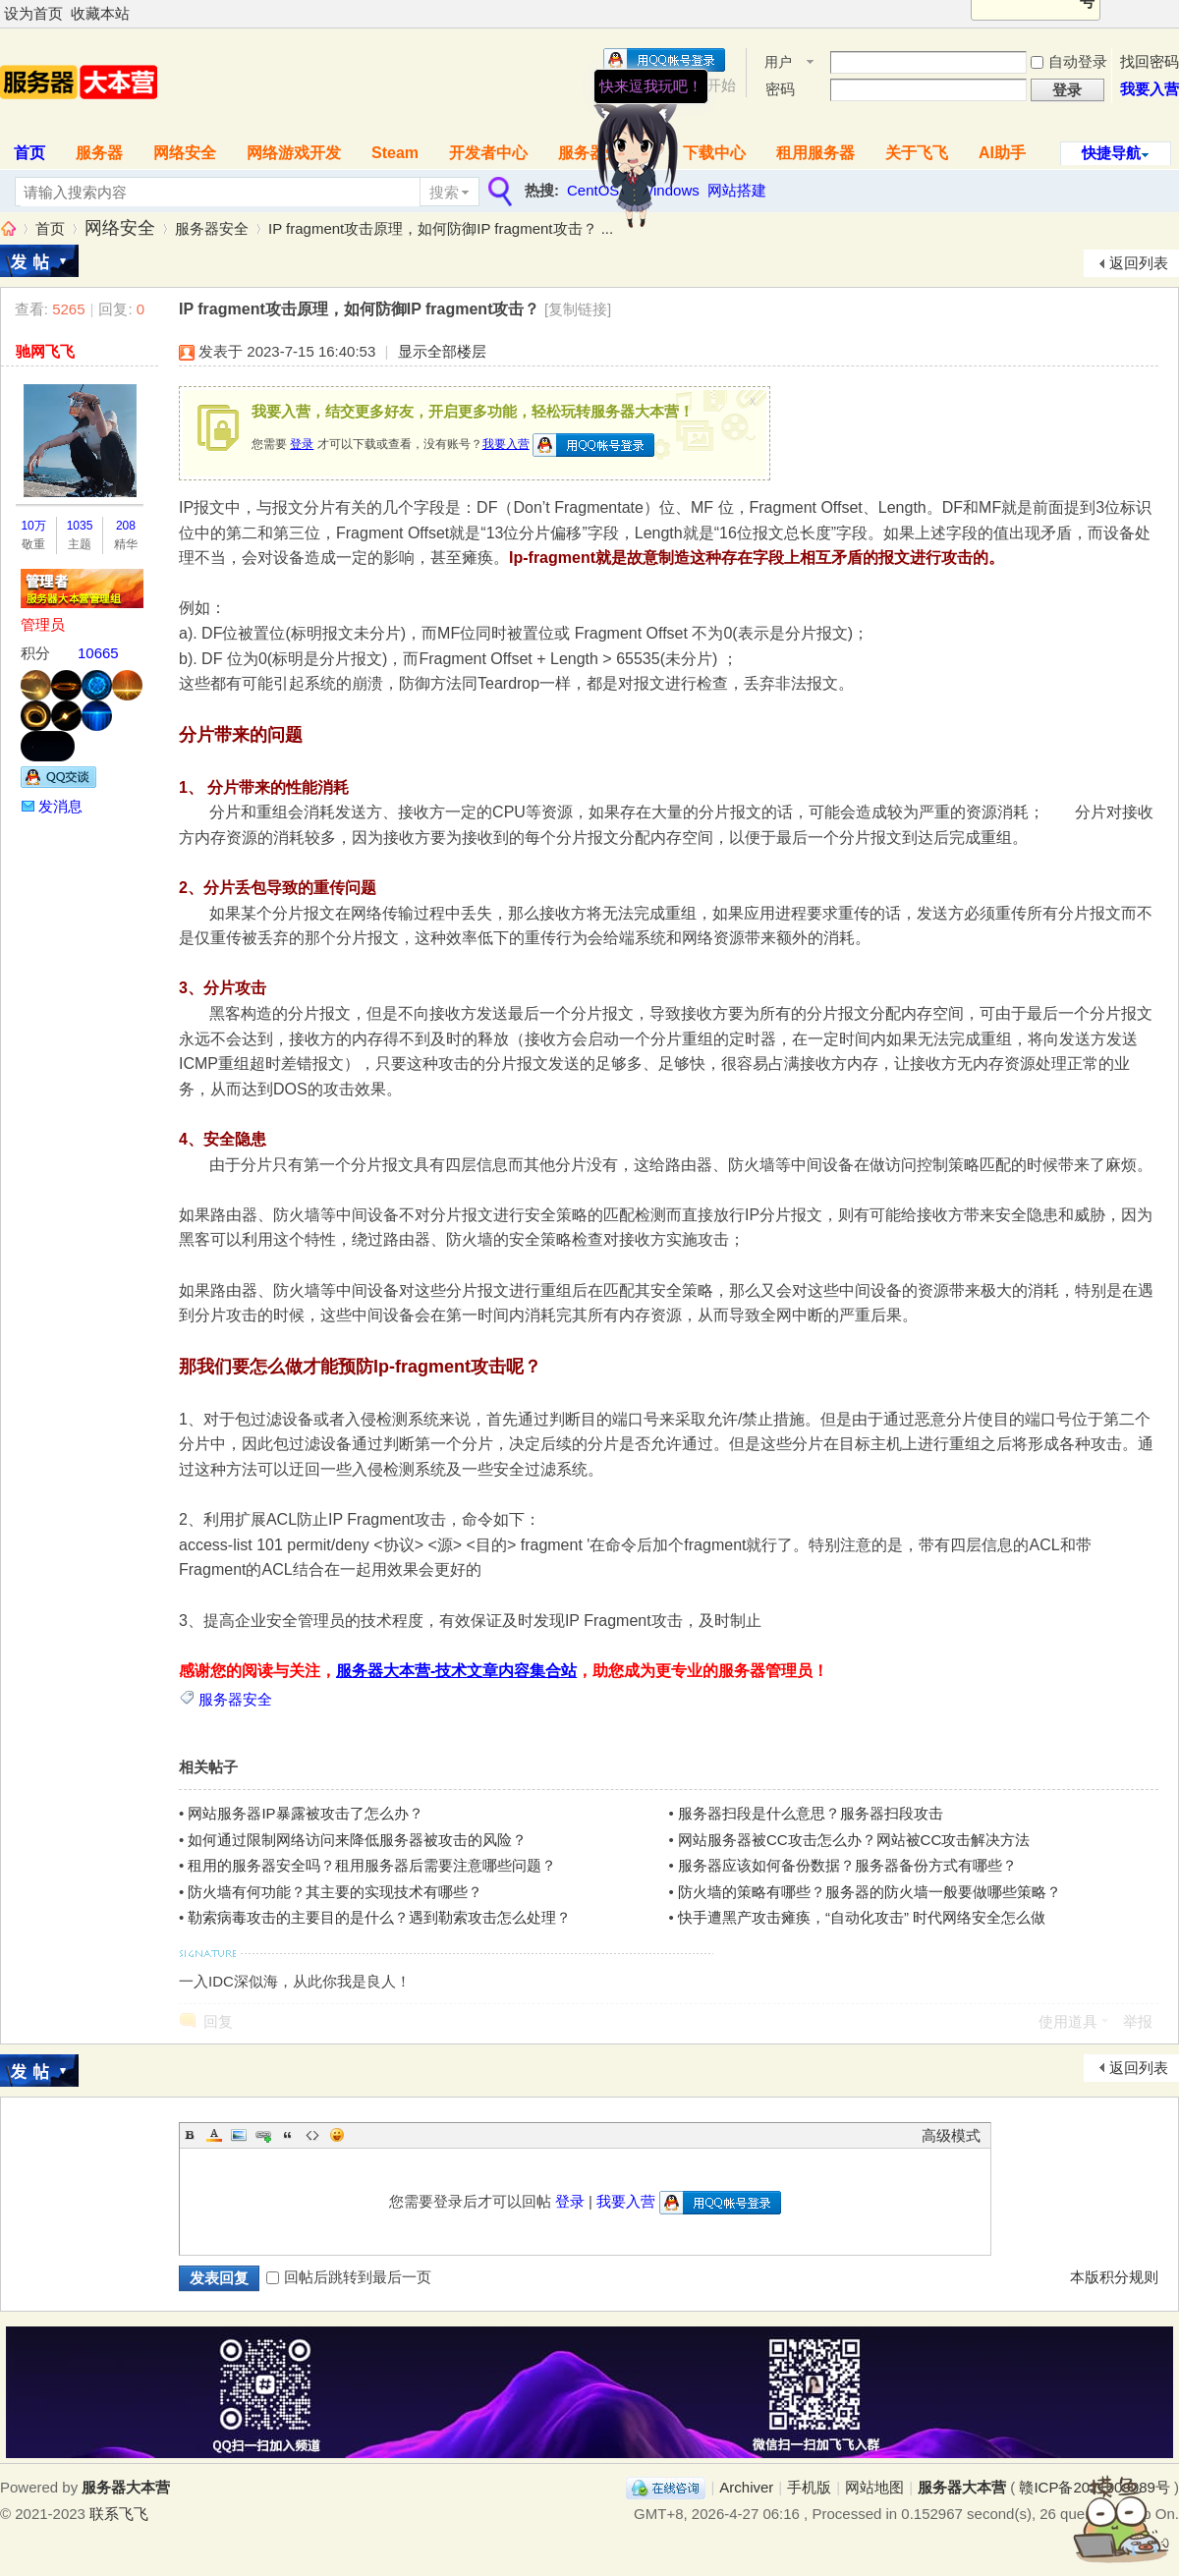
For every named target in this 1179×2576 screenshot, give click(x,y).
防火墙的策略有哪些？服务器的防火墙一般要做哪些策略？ (869, 1891)
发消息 (60, 806)
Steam (395, 152)
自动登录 (1069, 61)
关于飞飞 (916, 152)
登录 (301, 444)
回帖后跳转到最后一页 (348, 2276)
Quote (288, 2135)
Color (214, 2135)
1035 (80, 525)
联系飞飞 (118, 2513)
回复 (218, 2021)
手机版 (809, 2487)
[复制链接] (577, 309)
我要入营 (1149, 89)
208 (126, 525)
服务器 (99, 152)
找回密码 (1149, 61)
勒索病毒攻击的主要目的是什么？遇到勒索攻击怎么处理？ (379, 1917)
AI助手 (1002, 152)
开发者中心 (488, 152)
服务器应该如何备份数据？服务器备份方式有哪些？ (847, 1865)
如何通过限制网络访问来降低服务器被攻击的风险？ (357, 1839)
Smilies (337, 2135)
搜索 (444, 192)
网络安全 (184, 152)
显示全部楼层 (442, 351)
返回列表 (1138, 262)
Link (263, 2135)
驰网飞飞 (45, 351)
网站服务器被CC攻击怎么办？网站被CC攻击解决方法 (854, 1839)
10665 (98, 652)
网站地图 (874, 2487)
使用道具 (1068, 2021)
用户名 (778, 63)
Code (312, 2135)
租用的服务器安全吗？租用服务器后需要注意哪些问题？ (372, 1865)
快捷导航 (1111, 152)
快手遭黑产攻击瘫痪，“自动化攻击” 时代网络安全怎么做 (861, 1917)
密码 (780, 89)
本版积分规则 (1114, 2276)
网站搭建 (736, 190)
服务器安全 (212, 228)
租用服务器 (815, 152)
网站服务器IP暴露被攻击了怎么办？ (305, 1813)
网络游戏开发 (294, 152)
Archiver (746, 2487)
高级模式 (951, 2135)
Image (239, 2135)
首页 (50, 228)
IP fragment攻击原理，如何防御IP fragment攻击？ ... (440, 228)
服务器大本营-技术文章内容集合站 (456, 1670)
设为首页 (33, 13)
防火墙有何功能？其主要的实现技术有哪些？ (335, 1891)
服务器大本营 (8, 228)
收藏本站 (100, 13)
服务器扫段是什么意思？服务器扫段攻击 (810, 1813)
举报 (1137, 2021)
